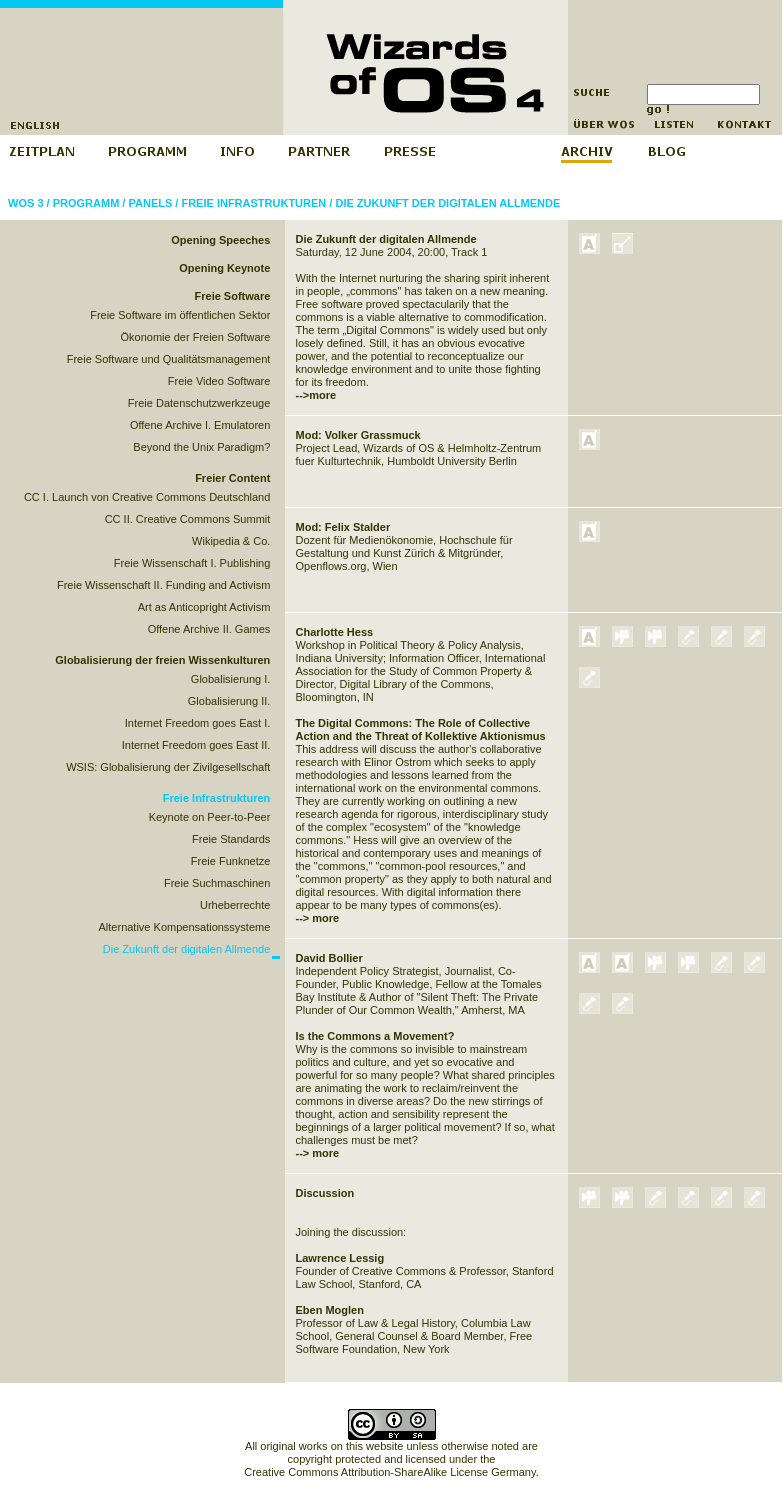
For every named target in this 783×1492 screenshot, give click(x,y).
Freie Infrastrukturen (253, 203)
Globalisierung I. (231, 679)
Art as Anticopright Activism (204, 607)
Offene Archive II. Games (209, 629)
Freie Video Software (219, 381)
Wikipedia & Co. (231, 541)
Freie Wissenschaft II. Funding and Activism (163, 585)
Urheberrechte (235, 905)
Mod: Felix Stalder (343, 527)
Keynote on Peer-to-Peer (210, 817)
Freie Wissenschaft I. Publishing (192, 563)
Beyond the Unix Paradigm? (201, 447)
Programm (86, 203)
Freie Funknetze (230, 861)
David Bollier (329, 958)
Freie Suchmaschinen (217, 883)
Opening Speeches (220, 240)
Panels (150, 203)
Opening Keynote (224, 268)
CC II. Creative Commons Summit (188, 519)
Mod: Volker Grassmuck (358, 435)
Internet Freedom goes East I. (198, 723)
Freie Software (233, 296)
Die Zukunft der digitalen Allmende (447, 203)
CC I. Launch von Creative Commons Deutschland (147, 497)
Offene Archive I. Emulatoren (200, 425)
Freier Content (232, 478)
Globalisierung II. (229, 701)
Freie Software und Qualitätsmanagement (169, 359)
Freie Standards (231, 839)
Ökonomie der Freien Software (196, 337)
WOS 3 (25, 203)
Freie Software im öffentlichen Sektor (180, 315)
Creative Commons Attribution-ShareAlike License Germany (389, 1472)
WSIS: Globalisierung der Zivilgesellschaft (168, 767)
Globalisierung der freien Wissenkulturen (162, 660)
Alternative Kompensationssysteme (185, 927)
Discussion (325, 1193)
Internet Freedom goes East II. (196, 745)
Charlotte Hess (335, 632)
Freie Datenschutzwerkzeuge (199, 403)
